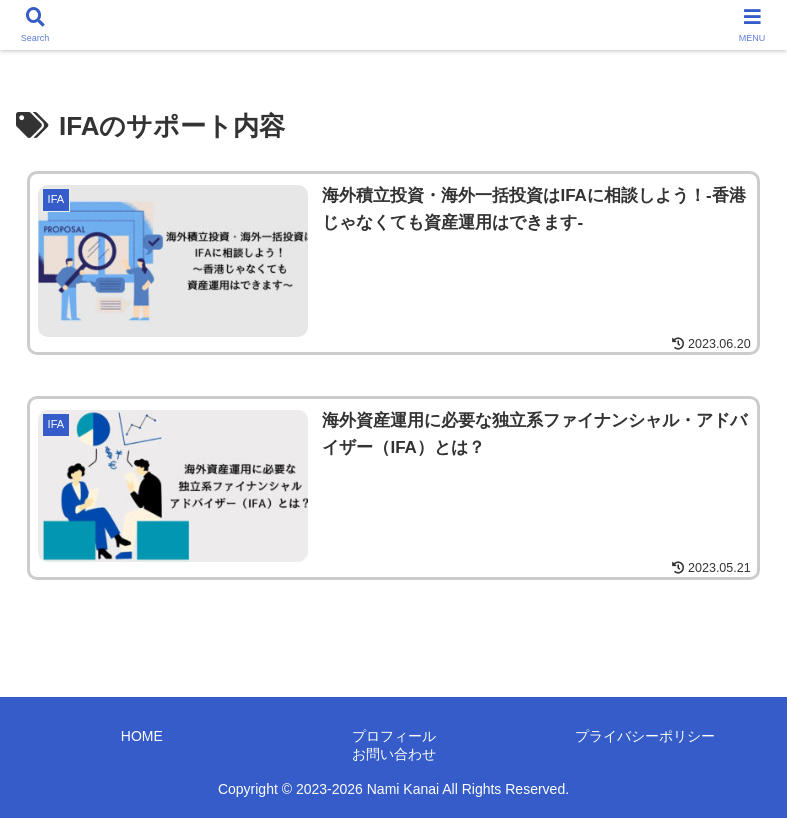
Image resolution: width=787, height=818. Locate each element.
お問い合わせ (394, 754)
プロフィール (394, 736)
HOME (142, 736)
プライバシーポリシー (645, 736)
